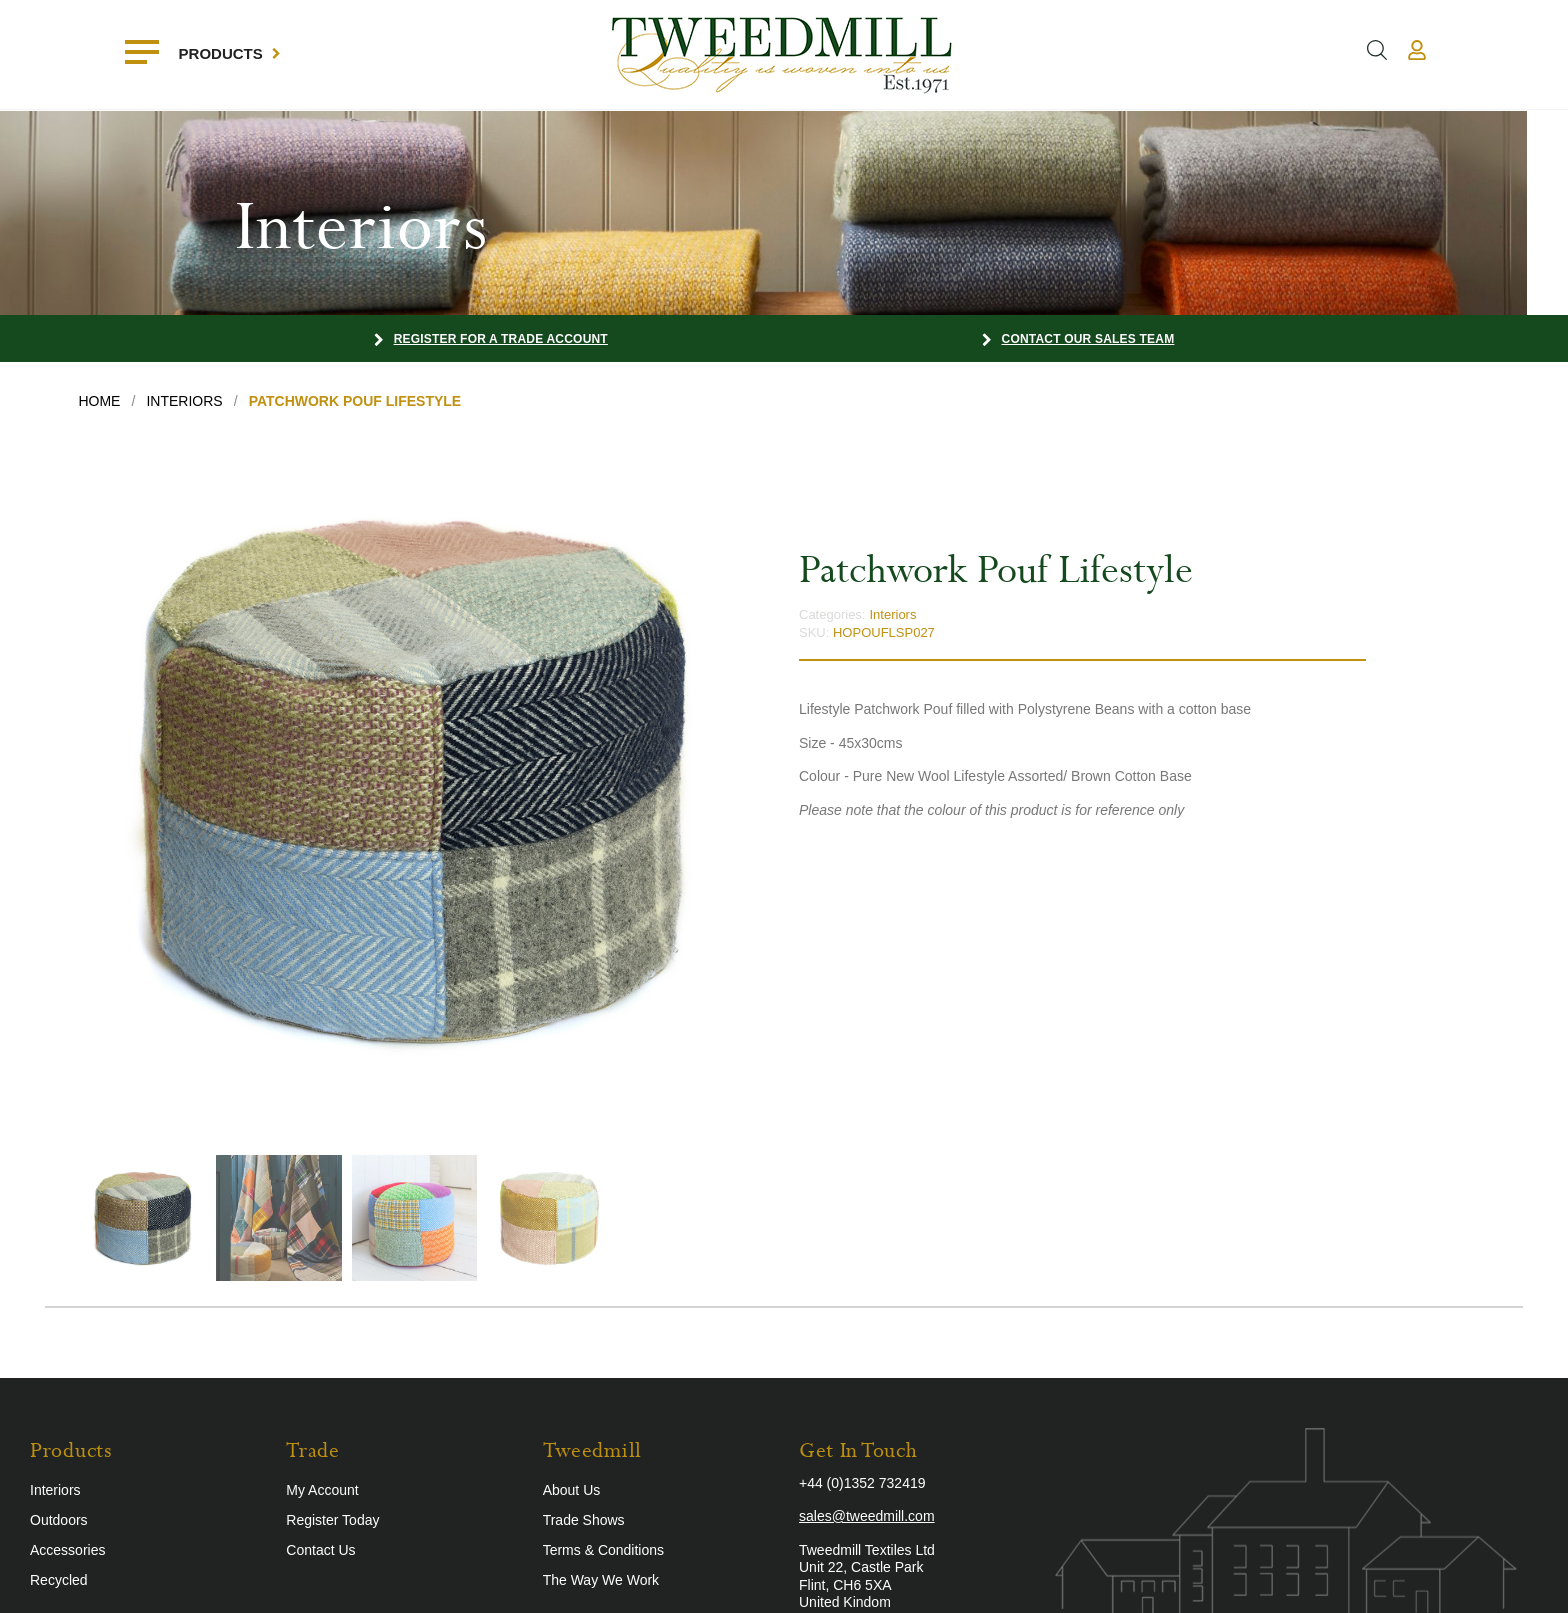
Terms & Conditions (603, 1550)
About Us (572, 1490)
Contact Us (320, 1550)
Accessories (67, 1550)
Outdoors (59, 1520)
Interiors (892, 614)
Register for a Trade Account (501, 339)
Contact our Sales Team (1088, 339)
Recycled (59, 1580)
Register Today (332, 1520)
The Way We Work (601, 1580)
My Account (322, 1490)
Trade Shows (584, 1520)
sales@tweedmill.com (867, 1516)
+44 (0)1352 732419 (862, 1483)
